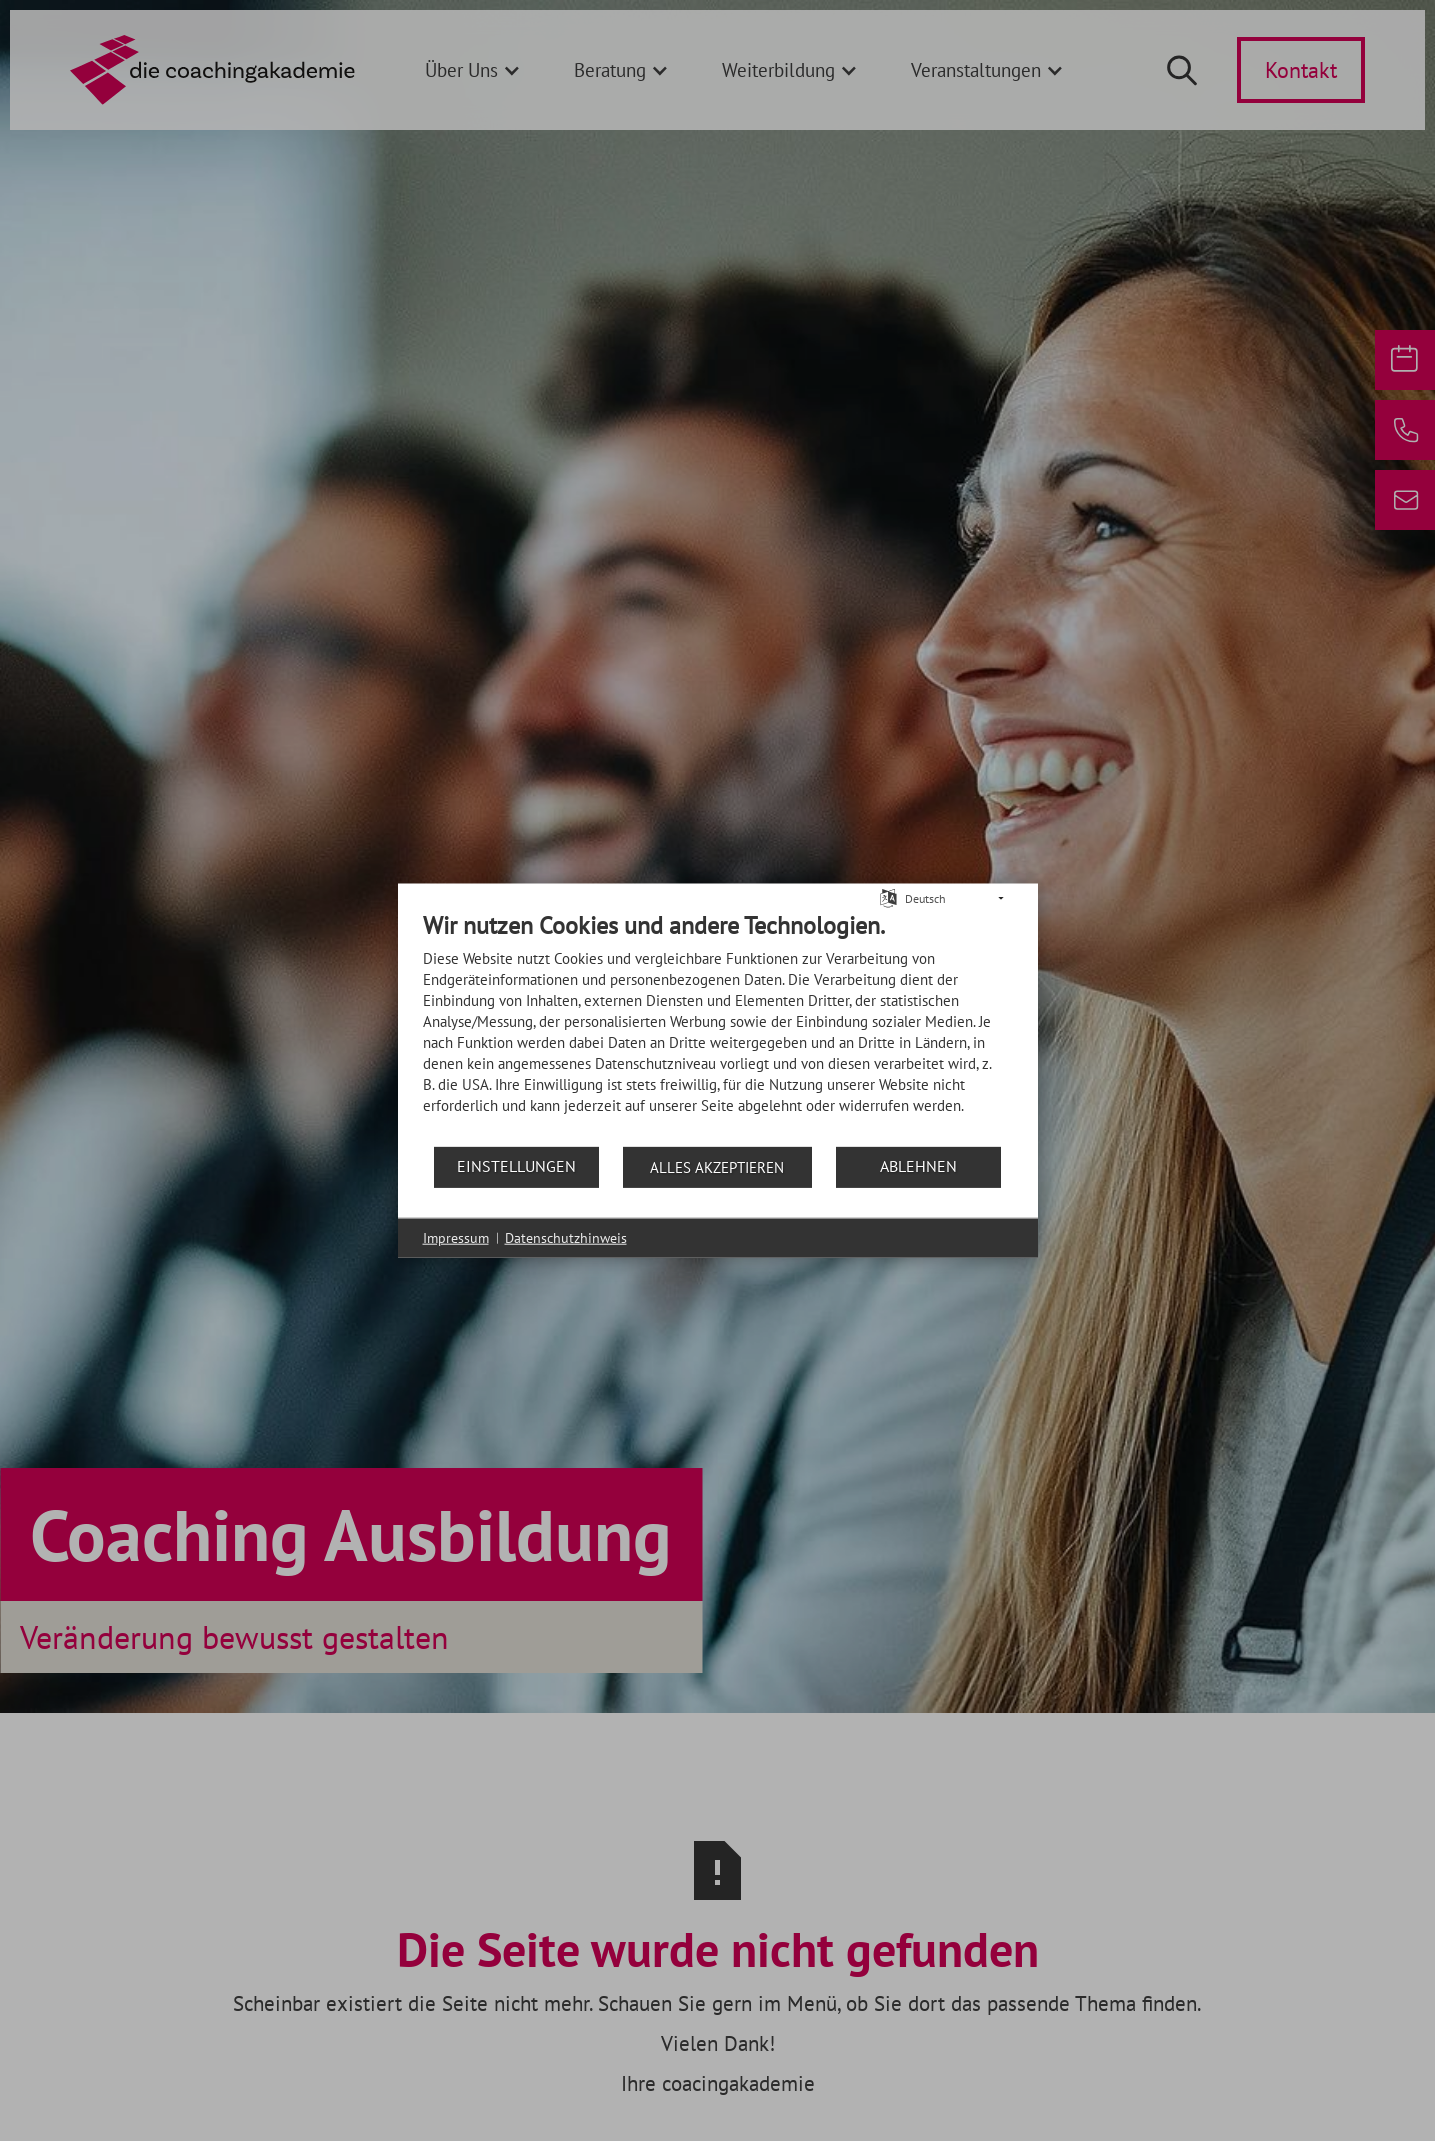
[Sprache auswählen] (888, 896)
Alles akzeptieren (717, 1166)
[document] (718, 1027)
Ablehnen (918, 1166)
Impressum (456, 1237)
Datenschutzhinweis (566, 1237)
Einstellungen (516, 1166)
